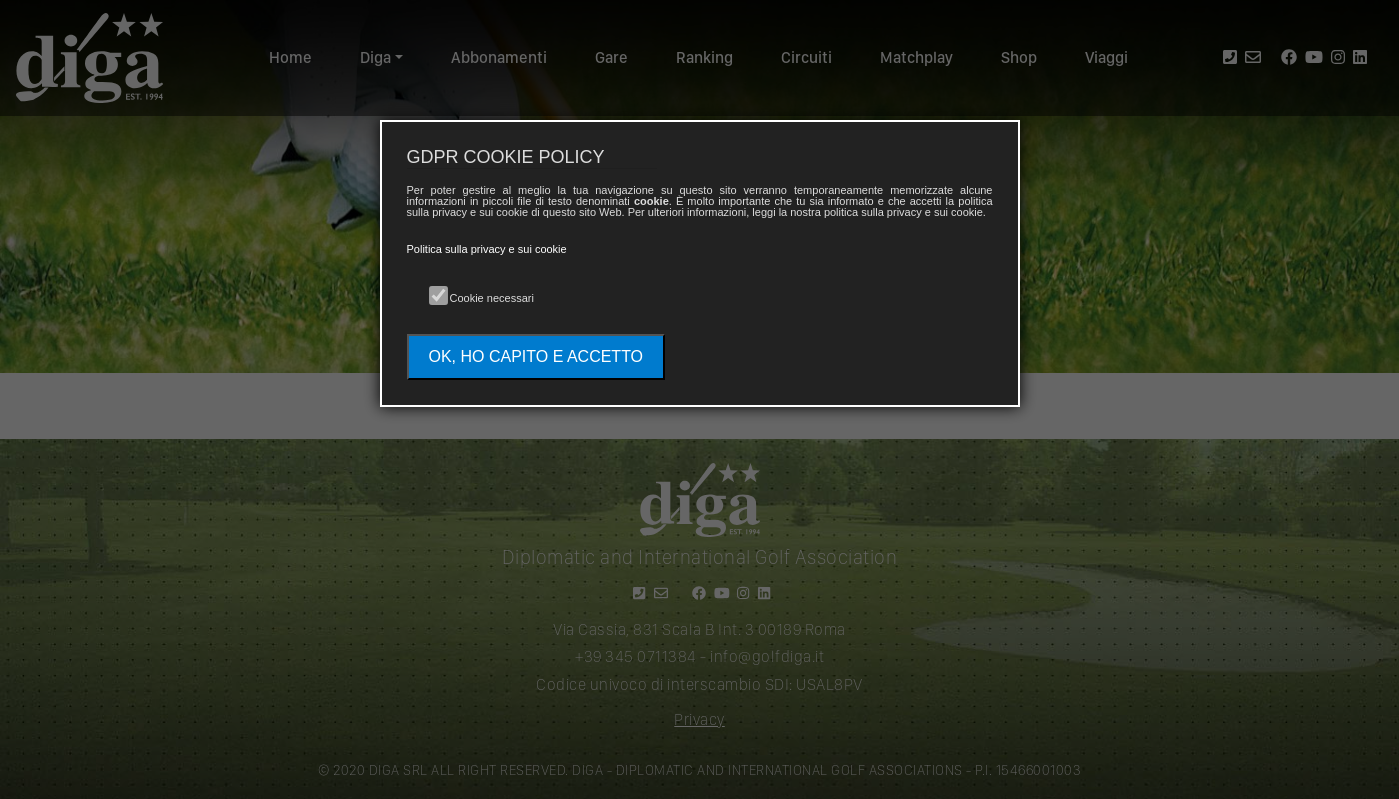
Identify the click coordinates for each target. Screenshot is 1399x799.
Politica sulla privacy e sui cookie (487, 249)
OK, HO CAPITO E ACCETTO (536, 356)
